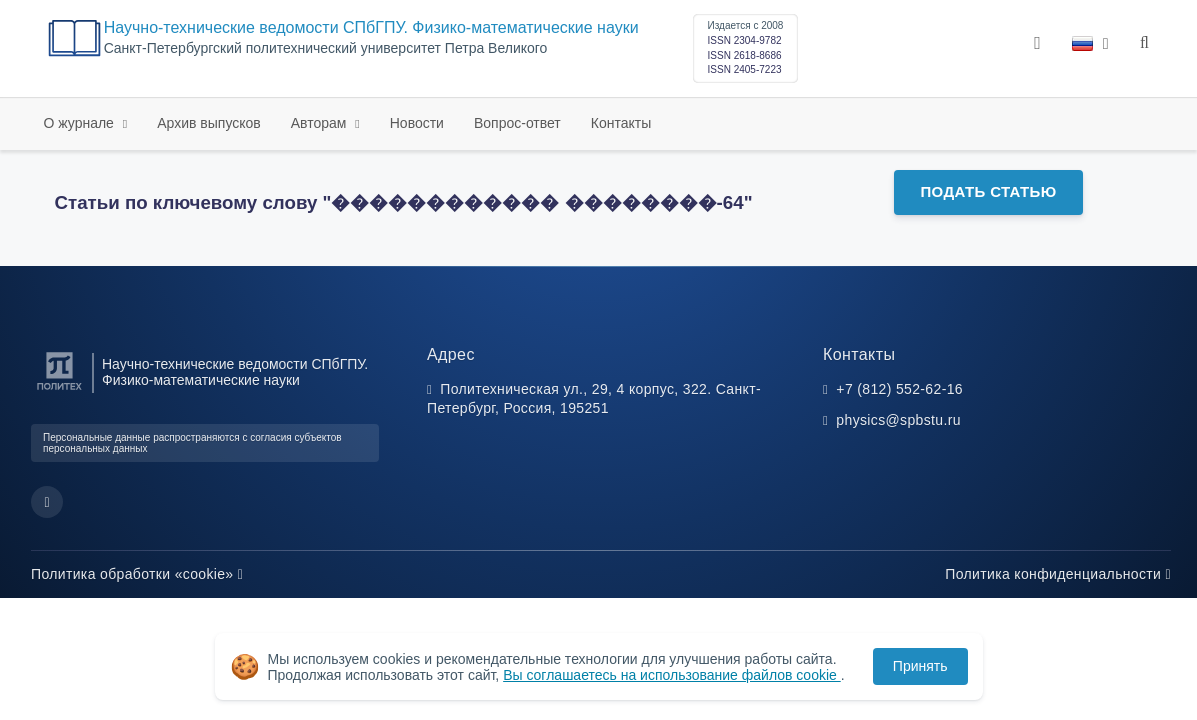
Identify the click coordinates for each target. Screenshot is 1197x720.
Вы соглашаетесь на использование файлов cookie (672, 675)
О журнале (81, 123)
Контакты (621, 123)
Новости (417, 123)
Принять (920, 666)
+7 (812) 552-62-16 (899, 389)
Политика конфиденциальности (1058, 574)
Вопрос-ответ (517, 123)
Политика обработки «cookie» (137, 574)
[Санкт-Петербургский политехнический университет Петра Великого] (59, 390)
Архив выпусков (209, 123)
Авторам (321, 123)
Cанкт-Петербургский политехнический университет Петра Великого (326, 48)
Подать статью (988, 191)
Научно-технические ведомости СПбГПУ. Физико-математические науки (371, 27)
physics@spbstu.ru (898, 420)
